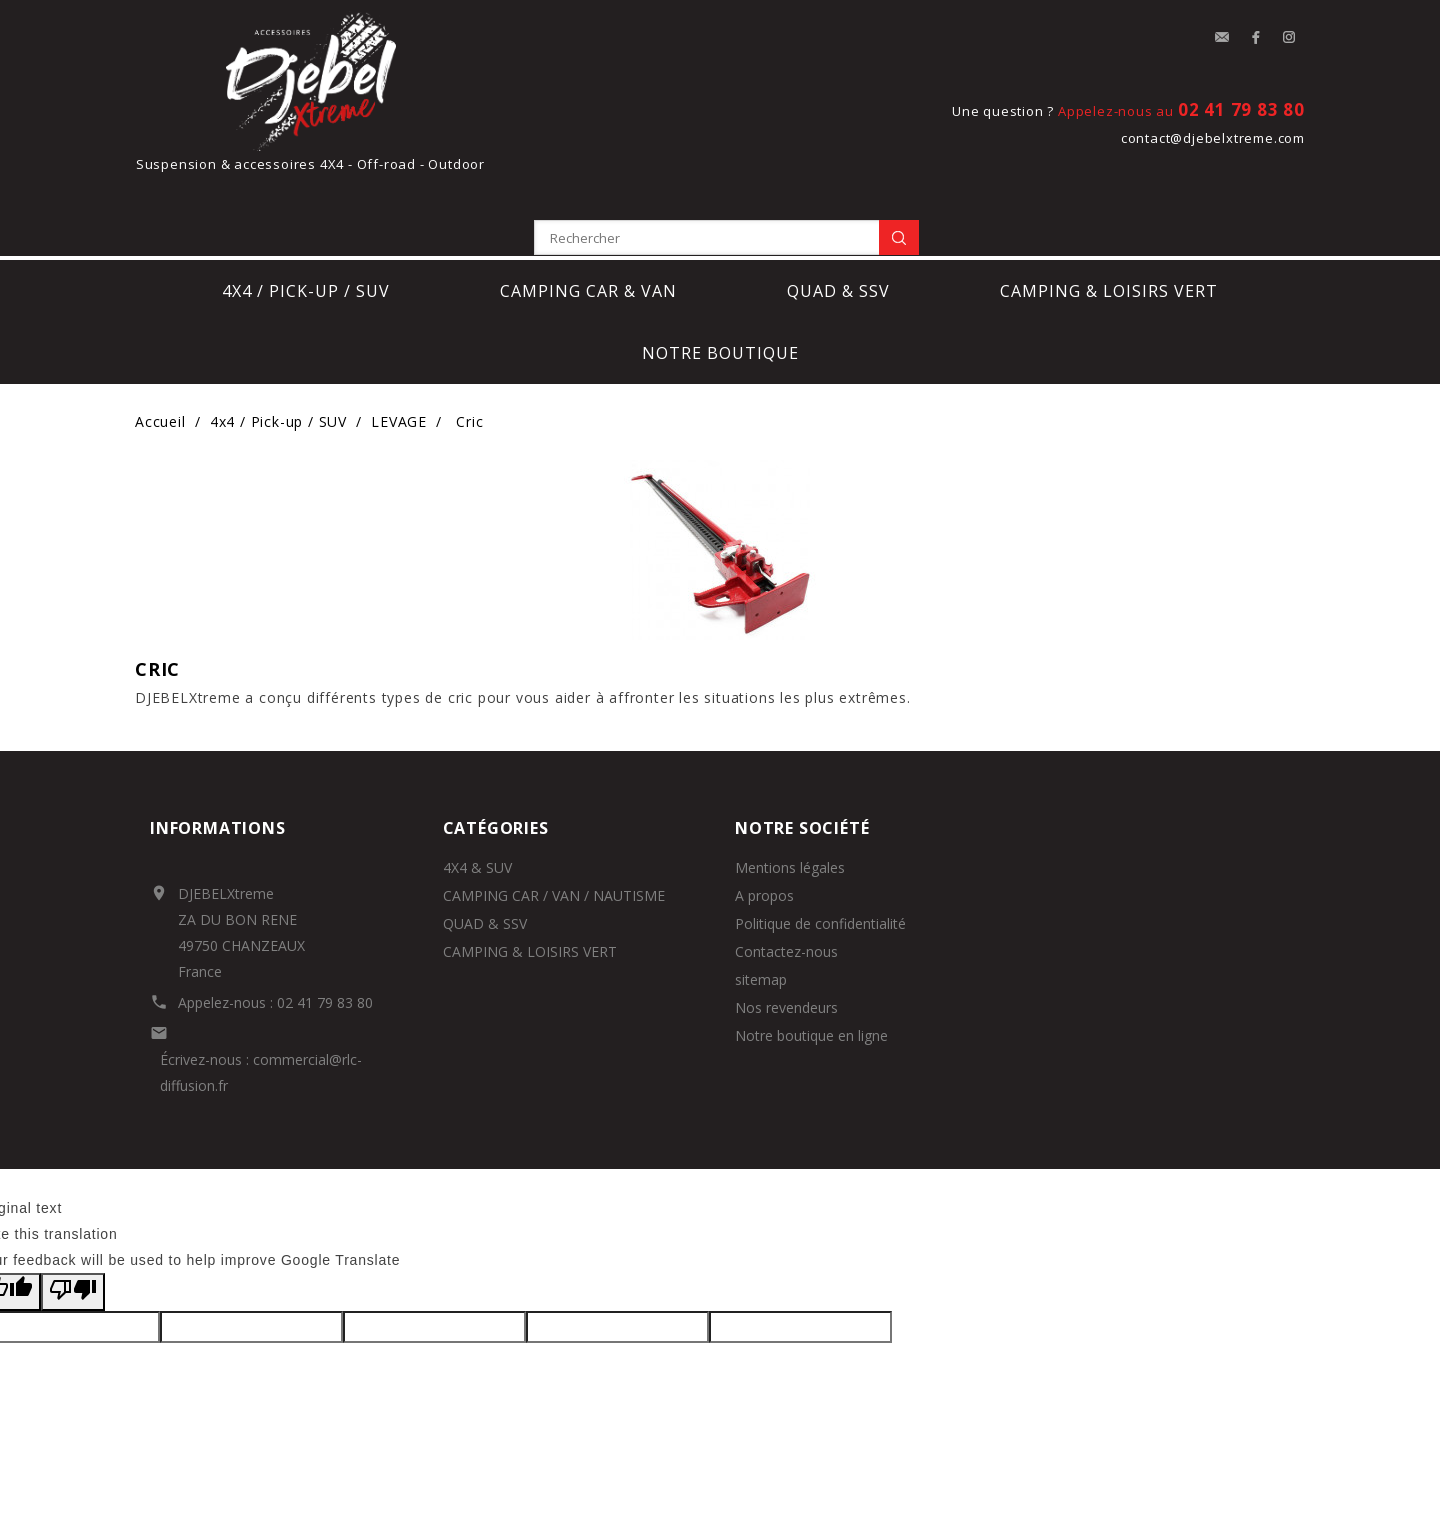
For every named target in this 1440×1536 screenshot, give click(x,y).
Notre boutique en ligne (811, 965)
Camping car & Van (588, 222)
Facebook (1256, 38)
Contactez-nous (786, 881)
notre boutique (720, 284)
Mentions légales (790, 797)
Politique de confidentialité (820, 853)
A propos (764, 825)
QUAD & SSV (485, 853)
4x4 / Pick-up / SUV (306, 222)
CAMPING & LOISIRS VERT (530, 881)
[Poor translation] (73, 1223)
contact (1222, 38)
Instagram (1290, 38)
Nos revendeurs (786, 937)
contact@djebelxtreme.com (1213, 138)
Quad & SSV (838, 222)
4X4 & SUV (477, 797)
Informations (218, 758)
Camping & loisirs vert (1109, 222)
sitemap (761, 909)
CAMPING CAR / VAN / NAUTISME (554, 825)
